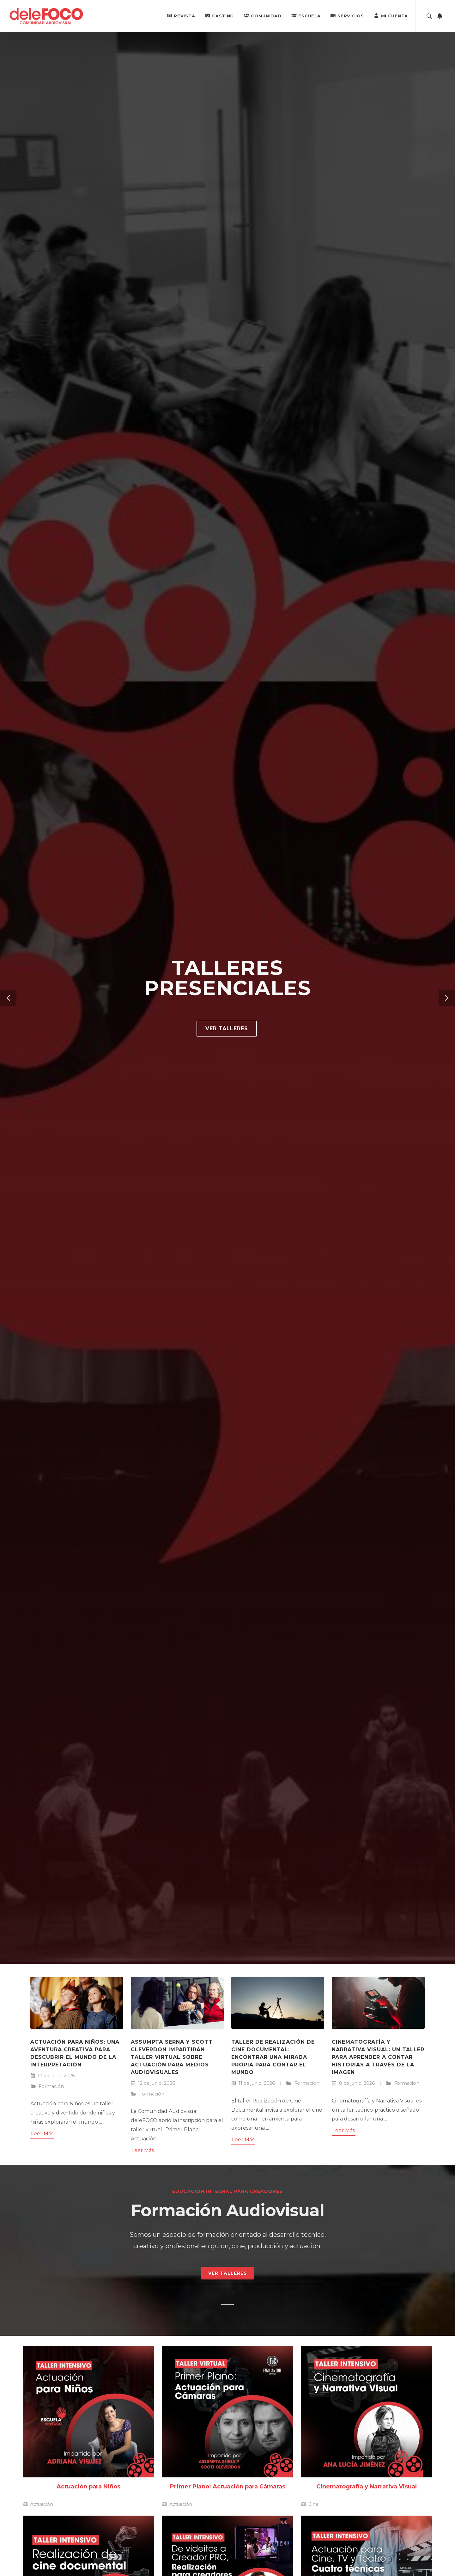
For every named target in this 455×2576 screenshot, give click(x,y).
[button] (8, 998)
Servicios (347, 15)
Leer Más (42, 2134)
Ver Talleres (227, 2273)
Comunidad (262, 15)
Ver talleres (226, 1028)
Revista (181, 15)
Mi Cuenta (391, 15)
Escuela (305, 15)
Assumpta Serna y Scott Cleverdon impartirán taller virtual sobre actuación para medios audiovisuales (172, 2057)
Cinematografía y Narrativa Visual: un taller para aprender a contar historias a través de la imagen (378, 2057)
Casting (219, 15)
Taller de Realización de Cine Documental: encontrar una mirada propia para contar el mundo (273, 2057)
